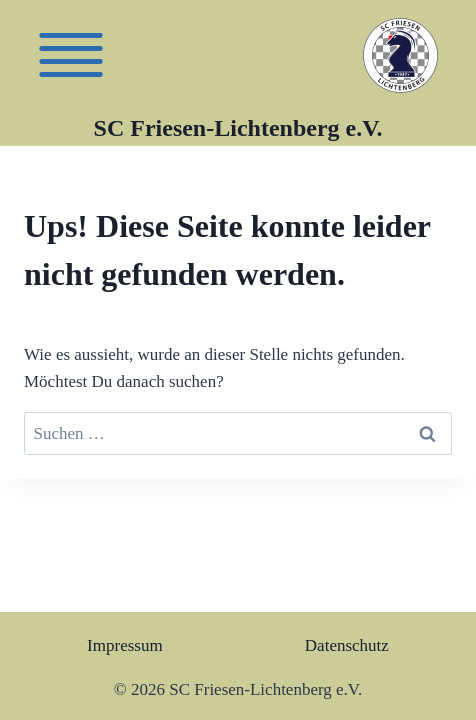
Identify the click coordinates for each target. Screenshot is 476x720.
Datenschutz (347, 645)
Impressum (125, 645)
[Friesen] (71, 55)
